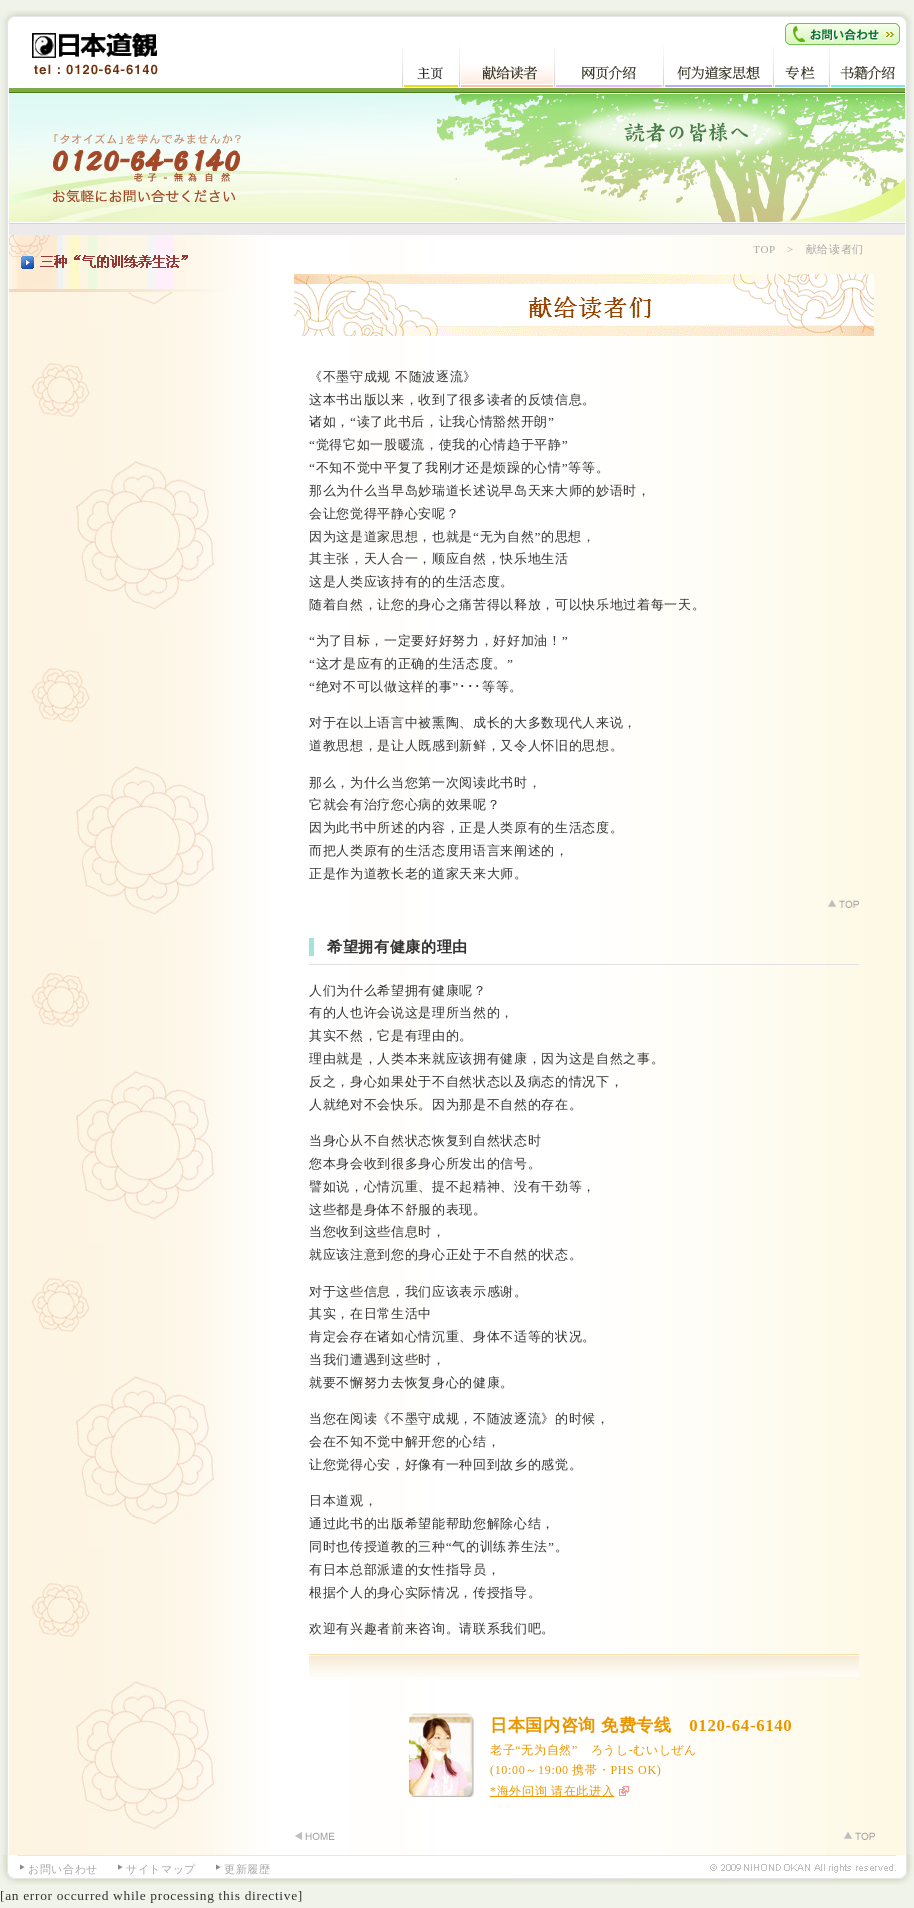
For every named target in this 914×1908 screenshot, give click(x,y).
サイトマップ (161, 1869)
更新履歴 (247, 1869)
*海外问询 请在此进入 (552, 1791)
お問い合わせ (63, 1869)
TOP (764, 249)
